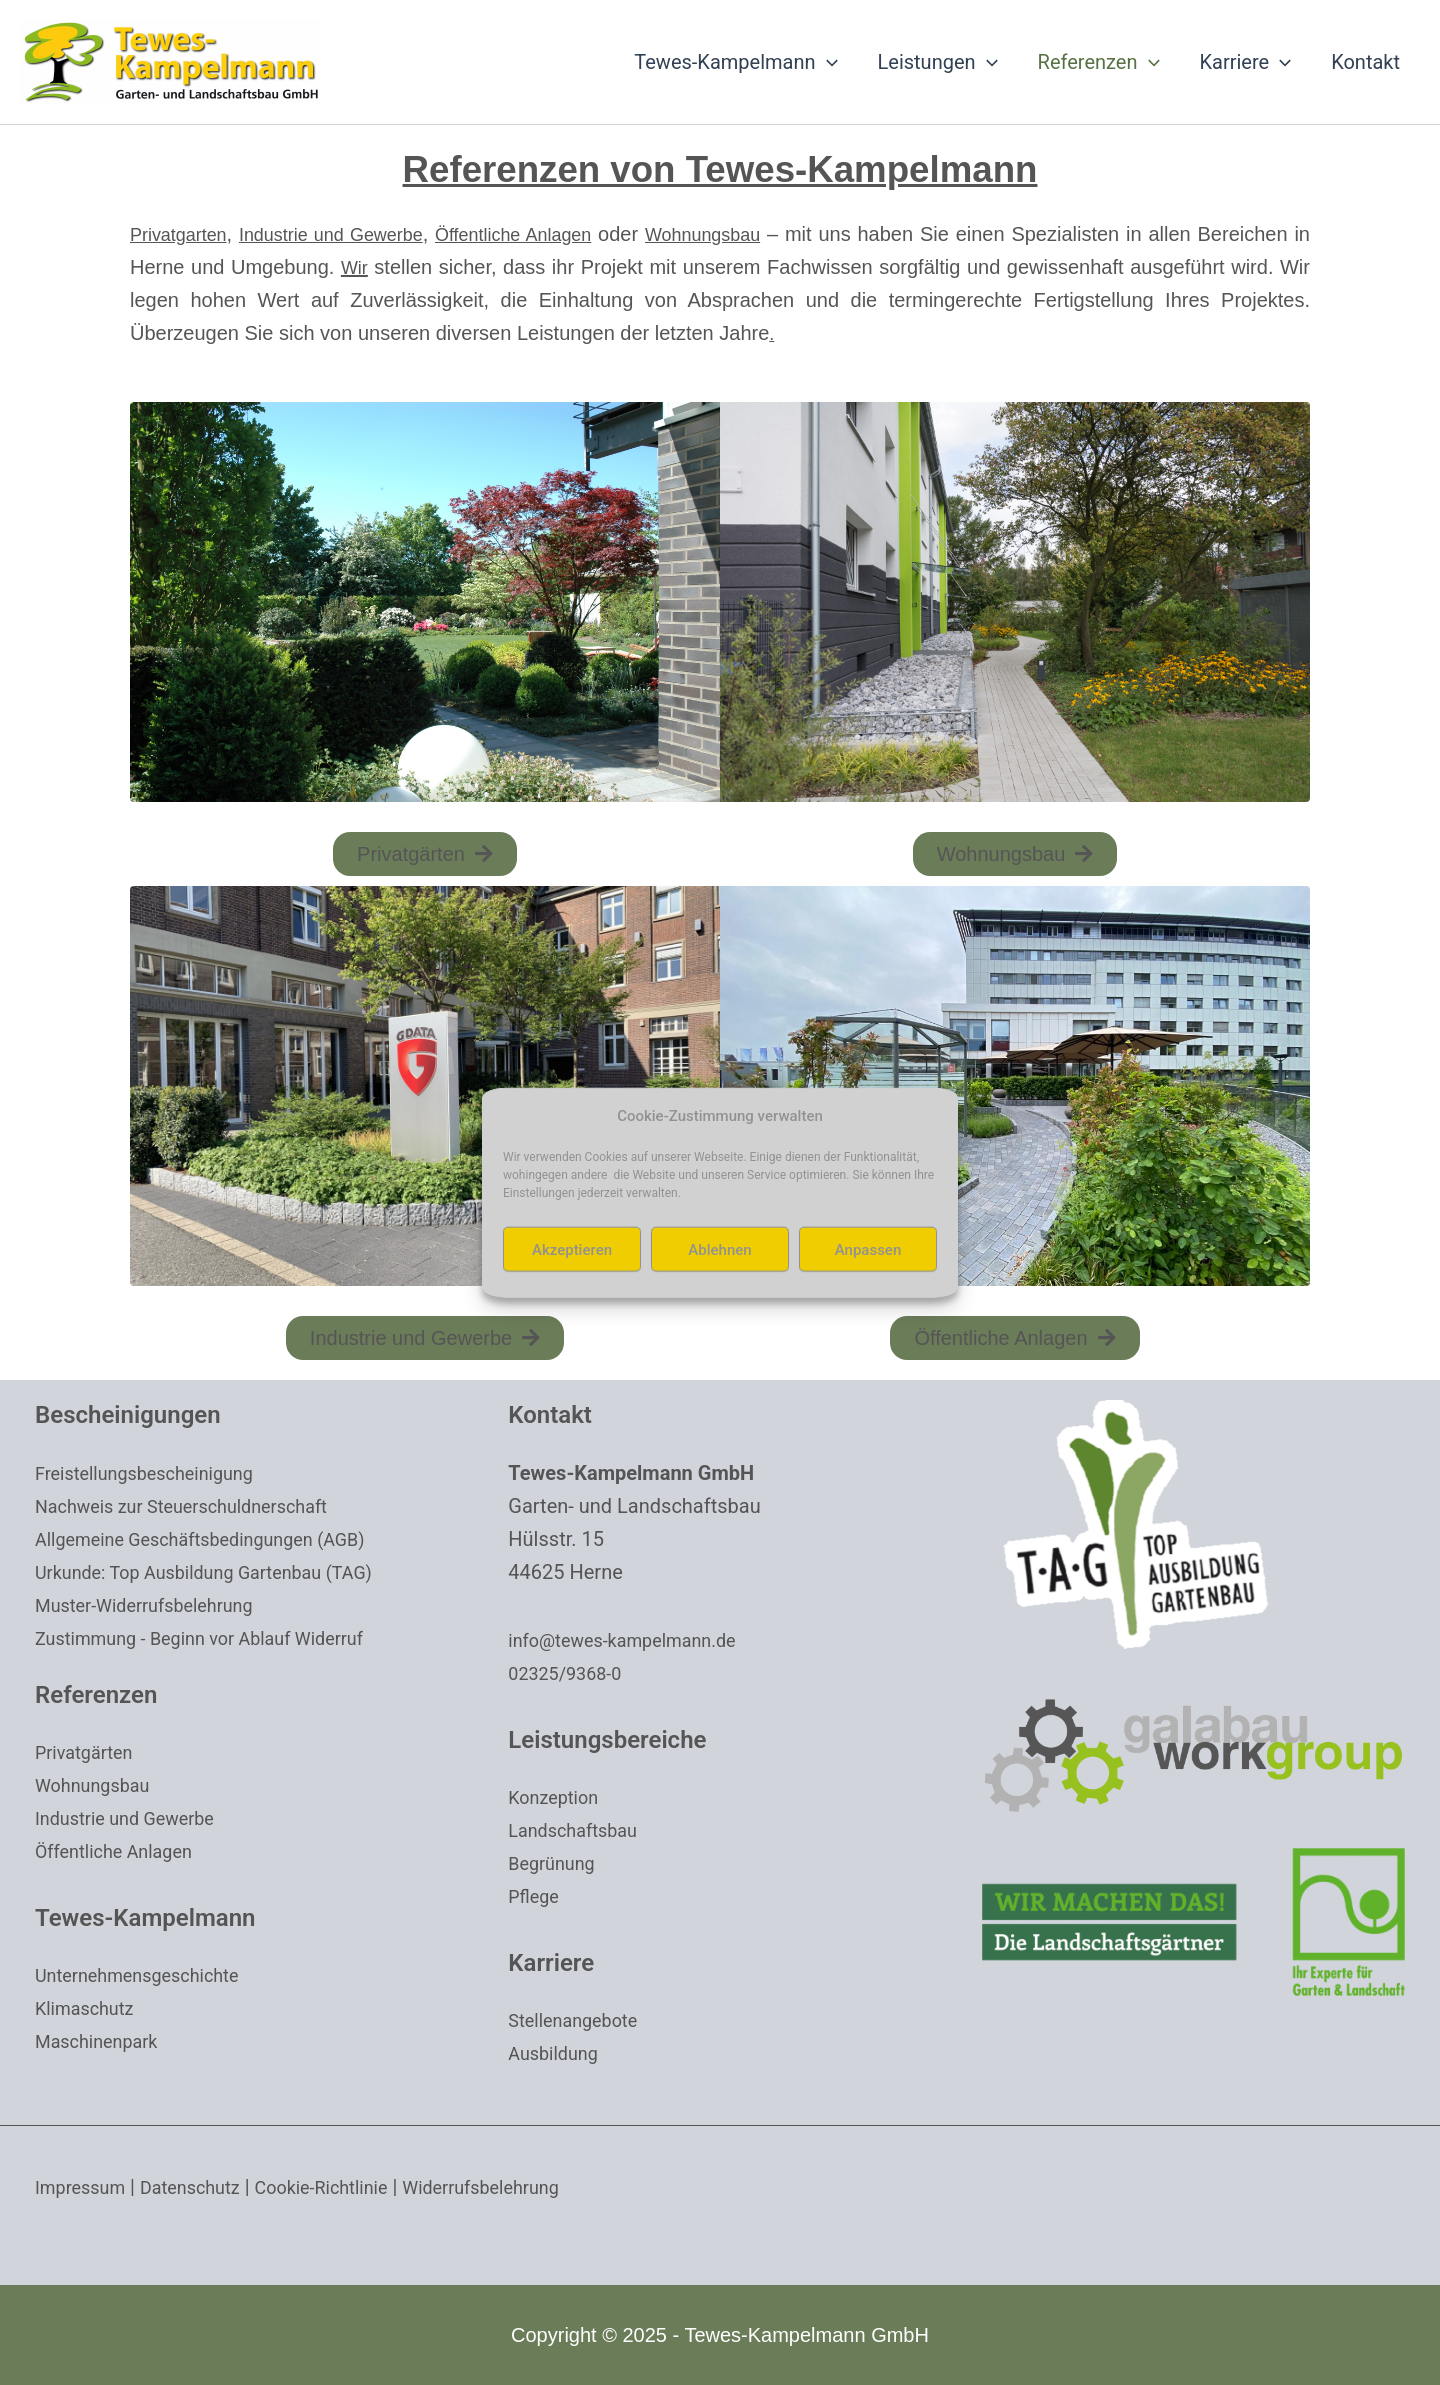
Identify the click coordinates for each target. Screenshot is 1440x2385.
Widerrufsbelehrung (527, 2187)
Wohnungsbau (784, 234)
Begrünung (556, 1863)
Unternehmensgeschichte (148, 1975)
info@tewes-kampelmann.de (635, 1640)
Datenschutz (206, 2187)
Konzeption (558, 1797)
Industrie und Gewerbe (360, 234)
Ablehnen (719, 1249)
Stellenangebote (580, 2020)
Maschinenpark (103, 2041)
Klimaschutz (90, 2008)
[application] (827, 62)
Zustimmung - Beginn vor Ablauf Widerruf (218, 1638)
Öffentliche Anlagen (570, 234)
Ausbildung (558, 2053)
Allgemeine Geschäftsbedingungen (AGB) (219, 1539)
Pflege (536, 1896)
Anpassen (868, 1249)
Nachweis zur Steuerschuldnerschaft (198, 1506)
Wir (495, 267)
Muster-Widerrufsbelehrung (156, 1605)
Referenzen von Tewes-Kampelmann (719, 166)
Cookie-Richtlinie (351, 2187)
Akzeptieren (572, 1249)
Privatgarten (184, 234)
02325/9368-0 (571, 1673)
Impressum (85, 2187)
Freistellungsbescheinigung (156, 1473)
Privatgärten (89, 1752)
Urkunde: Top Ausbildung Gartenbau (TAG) (223, 1572)
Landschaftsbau (580, 1830)
